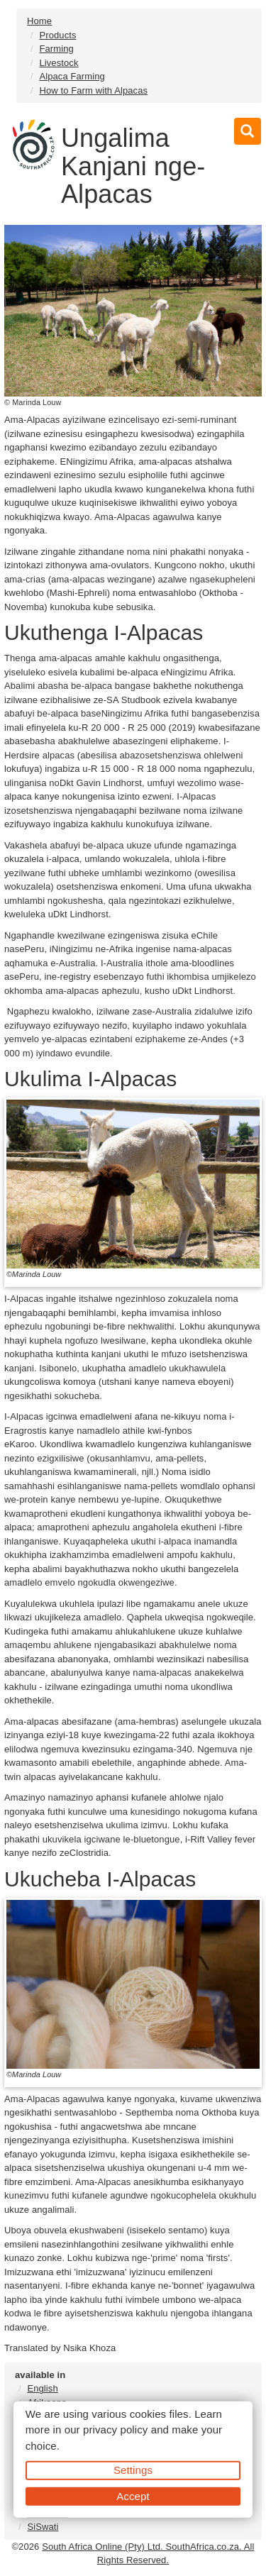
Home (39, 21)
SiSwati (42, 2526)
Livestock (58, 62)
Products (57, 35)
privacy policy (115, 2429)
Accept (132, 2495)
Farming (56, 48)
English (42, 2388)
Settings (133, 2470)
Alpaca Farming (71, 76)
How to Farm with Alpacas (93, 90)
